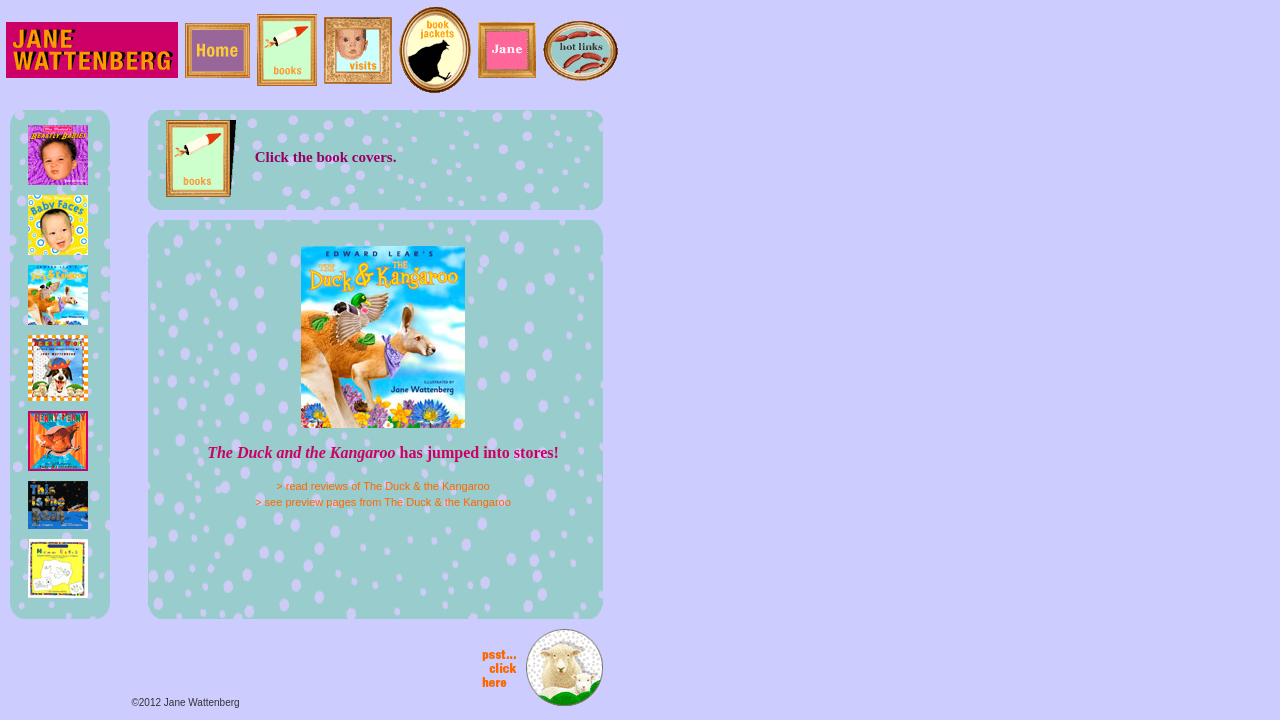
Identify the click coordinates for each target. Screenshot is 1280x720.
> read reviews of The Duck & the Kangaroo (383, 486)
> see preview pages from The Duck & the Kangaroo (383, 502)
